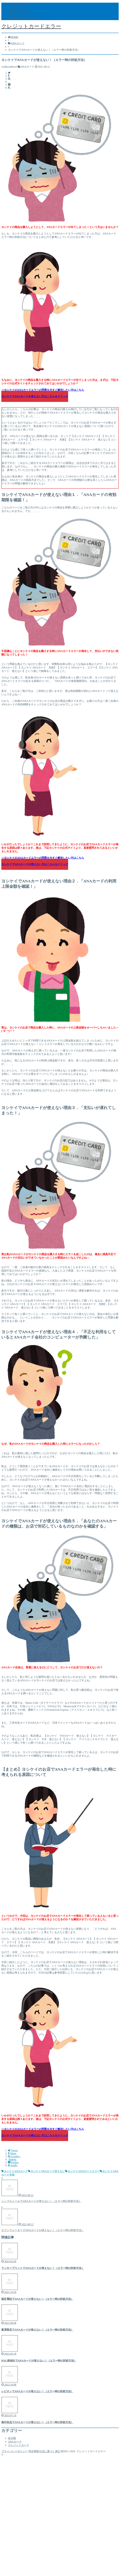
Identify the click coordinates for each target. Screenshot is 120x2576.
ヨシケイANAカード (14, 2171)
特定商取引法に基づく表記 (24, 18)
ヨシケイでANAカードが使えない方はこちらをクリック (34, 864)
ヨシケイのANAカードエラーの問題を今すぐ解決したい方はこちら (44, 389)
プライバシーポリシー (21, 11)
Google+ (14, 2156)
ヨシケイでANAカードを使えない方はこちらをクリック (34, 396)
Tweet (13, 2150)
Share (12, 2153)
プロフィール (16, 14)
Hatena (12, 2159)
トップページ (16, 7)
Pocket (13, 2162)
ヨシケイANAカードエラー (82, 2171)
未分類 (12, 2438)
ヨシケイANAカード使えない (46, 2171)
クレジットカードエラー (31, 26)
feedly (13, 2165)
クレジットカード (18, 2445)
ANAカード (15, 2441)
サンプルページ (17, 4)
